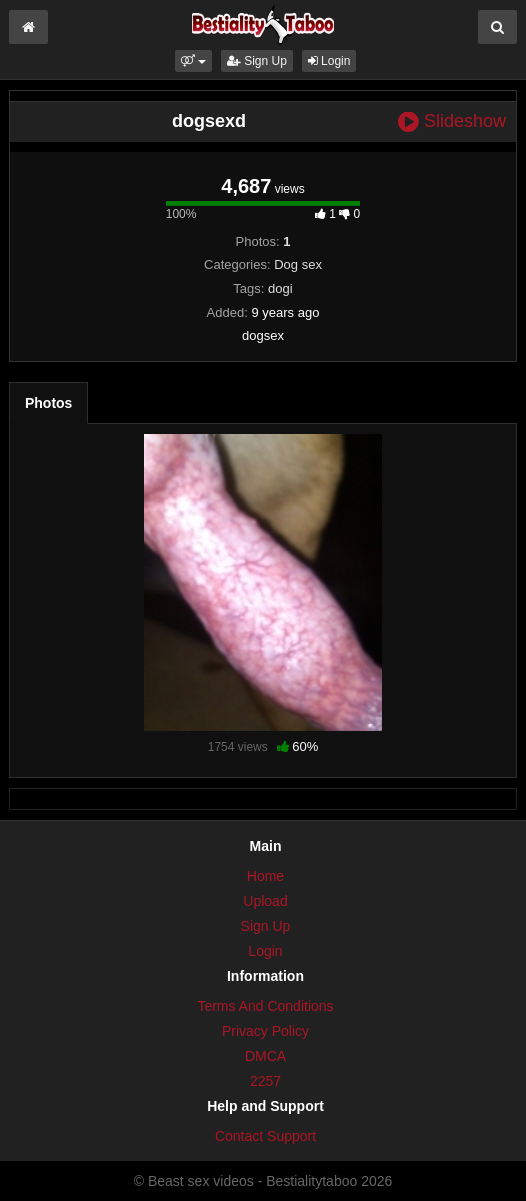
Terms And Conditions (265, 1006)
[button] (193, 61)
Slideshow (452, 121)
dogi (280, 288)
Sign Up (257, 61)
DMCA (265, 1056)
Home (265, 876)
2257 (265, 1081)
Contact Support (265, 1136)
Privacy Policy (265, 1031)
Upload (265, 901)
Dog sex (298, 264)
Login (329, 61)
